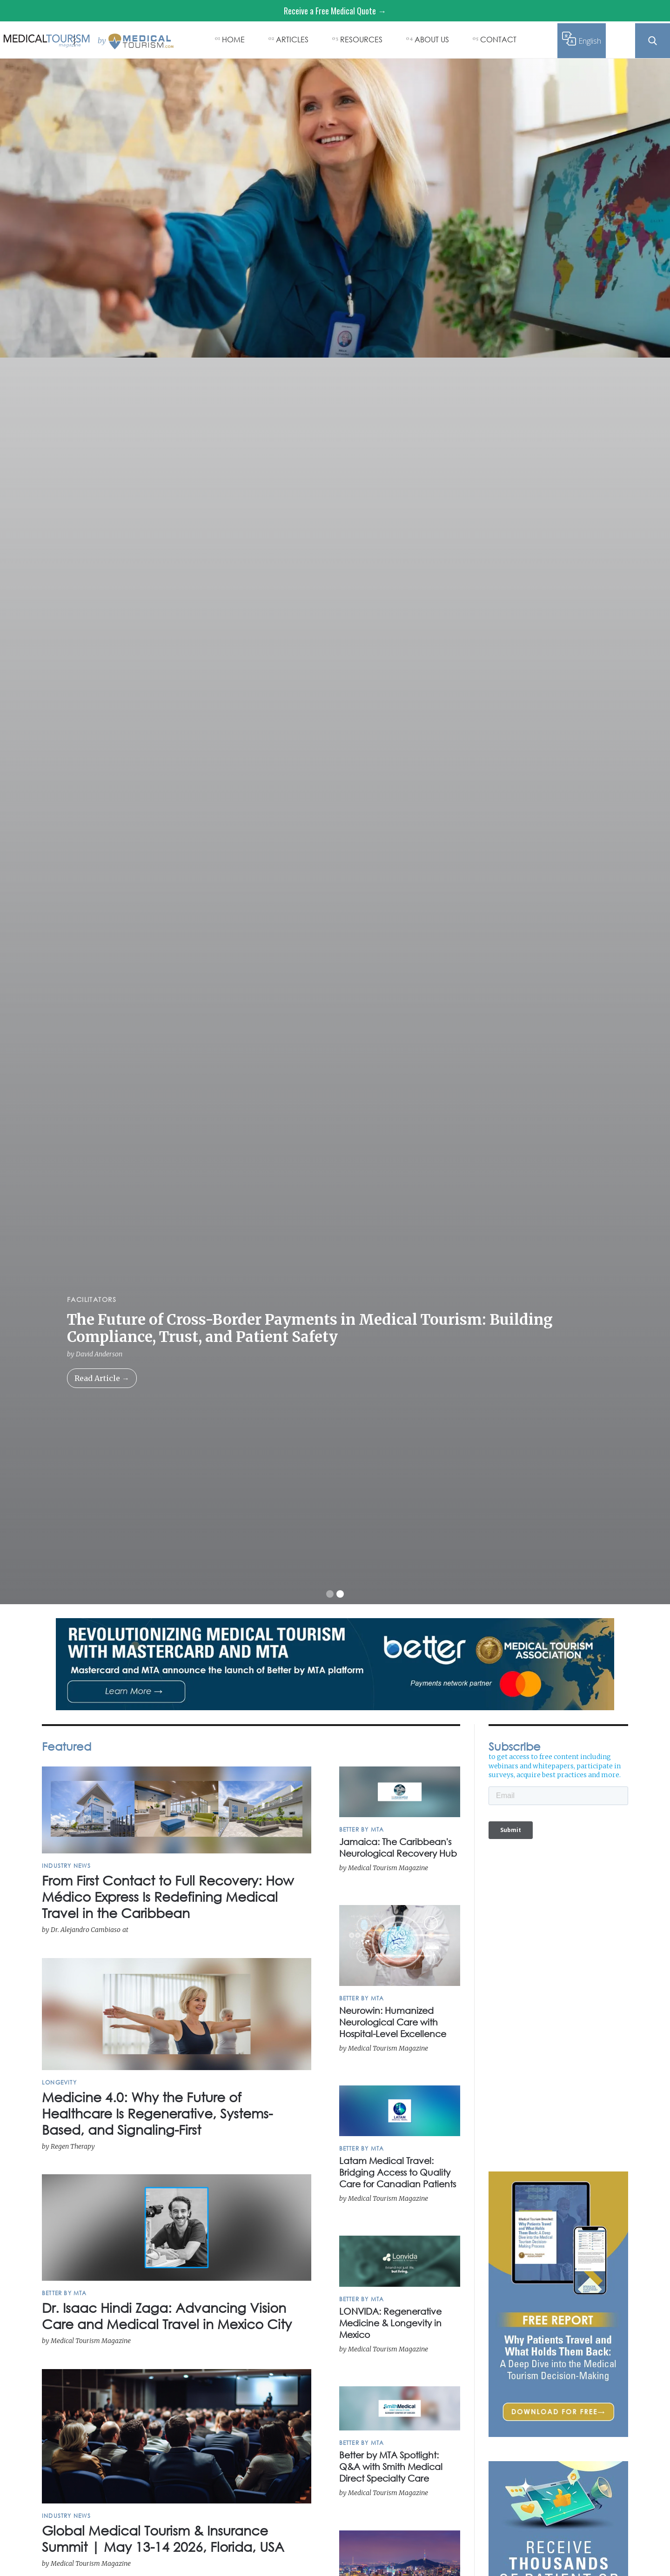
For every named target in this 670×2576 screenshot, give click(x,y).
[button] (330, 1594)
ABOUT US (432, 39)
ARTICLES (292, 39)
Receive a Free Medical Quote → (335, 11)
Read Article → (101, 1378)
